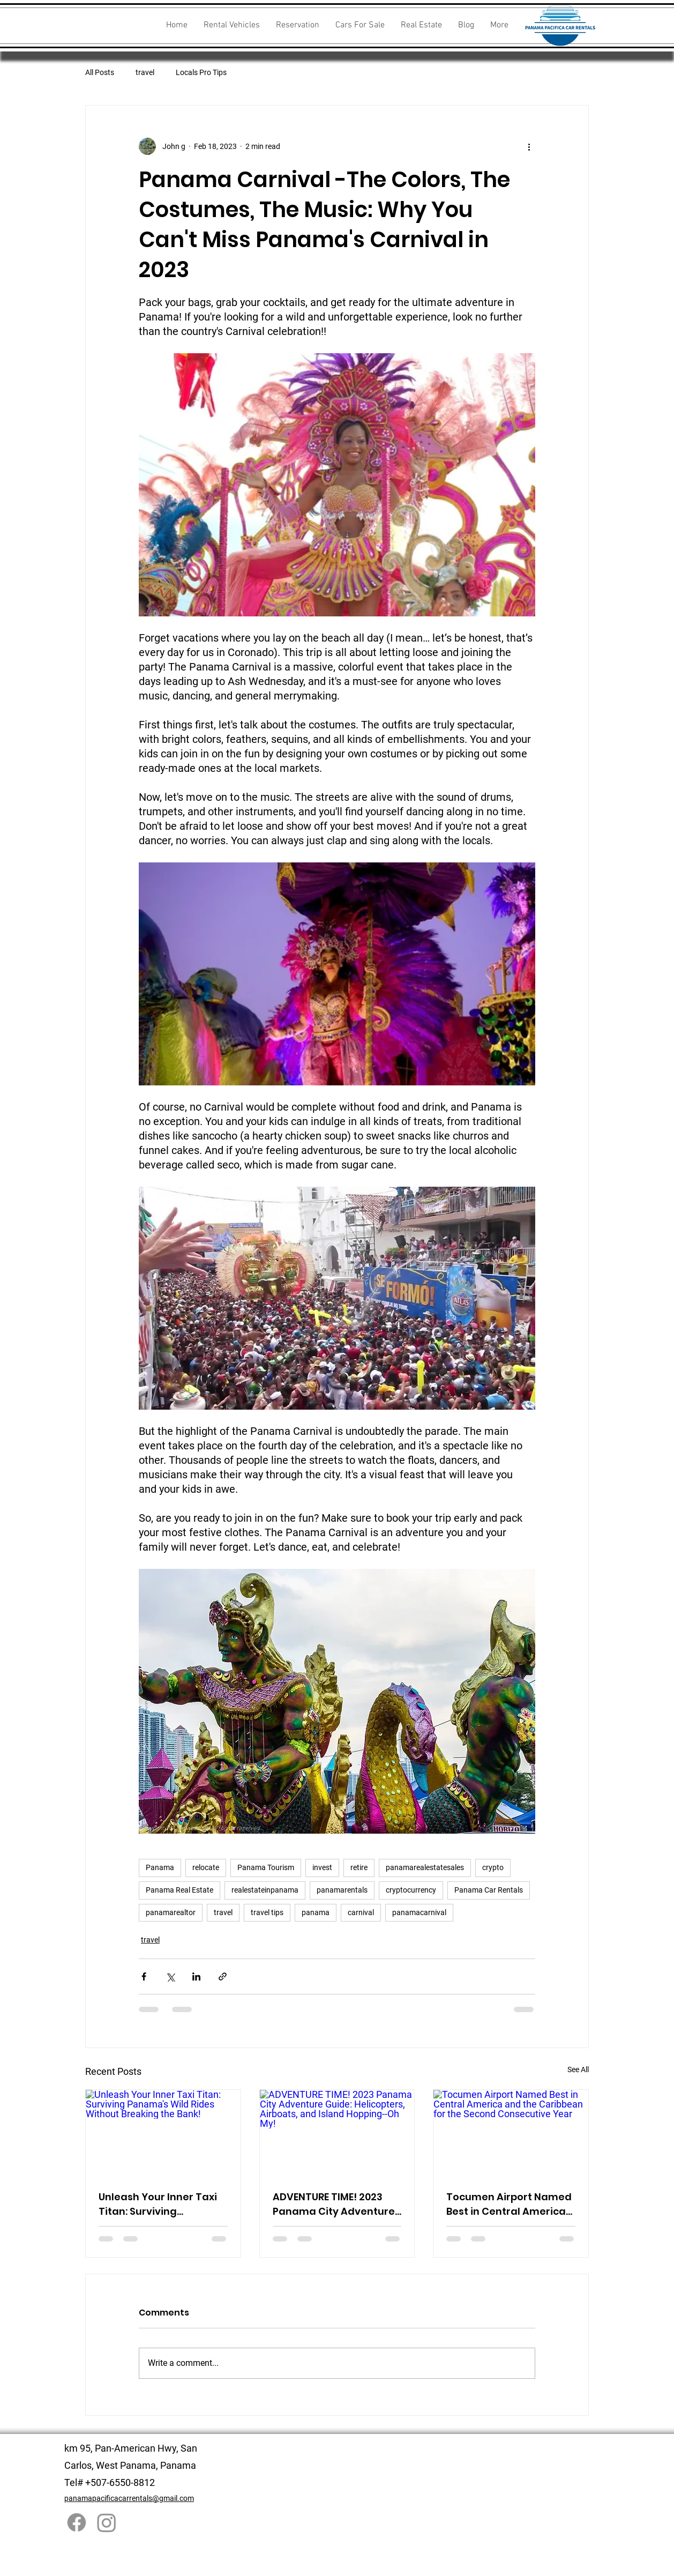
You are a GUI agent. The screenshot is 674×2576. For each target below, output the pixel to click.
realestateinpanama (264, 1890)
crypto (493, 1867)
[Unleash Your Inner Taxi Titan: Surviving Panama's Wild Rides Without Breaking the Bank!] (163, 2133)
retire (359, 1867)
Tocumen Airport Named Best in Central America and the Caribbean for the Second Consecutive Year (509, 2204)
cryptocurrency (411, 1890)
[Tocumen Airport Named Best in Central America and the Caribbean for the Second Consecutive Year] (510, 2133)
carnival (361, 1912)
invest (322, 1867)
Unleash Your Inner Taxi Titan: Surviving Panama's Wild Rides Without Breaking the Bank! (158, 2204)
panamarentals (342, 1890)
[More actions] (528, 146)
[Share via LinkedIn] (196, 1976)
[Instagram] (106, 2522)
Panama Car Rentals (488, 1890)
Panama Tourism (265, 1867)
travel (145, 72)
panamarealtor (171, 1912)
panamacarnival (419, 1912)
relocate (205, 1867)
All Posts (99, 72)
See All (578, 2069)
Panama (160, 1867)
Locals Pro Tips (201, 72)
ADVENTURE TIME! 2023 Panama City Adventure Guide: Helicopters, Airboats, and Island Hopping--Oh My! (334, 2204)
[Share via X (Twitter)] (170, 1976)
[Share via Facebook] (144, 1976)
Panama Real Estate (179, 1890)
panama (315, 1912)
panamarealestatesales (425, 1867)
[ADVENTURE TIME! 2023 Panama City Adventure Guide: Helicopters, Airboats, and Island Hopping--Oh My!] (337, 2133)
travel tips (267, 1912)
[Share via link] (223, 1976)
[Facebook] (76, 2522)
